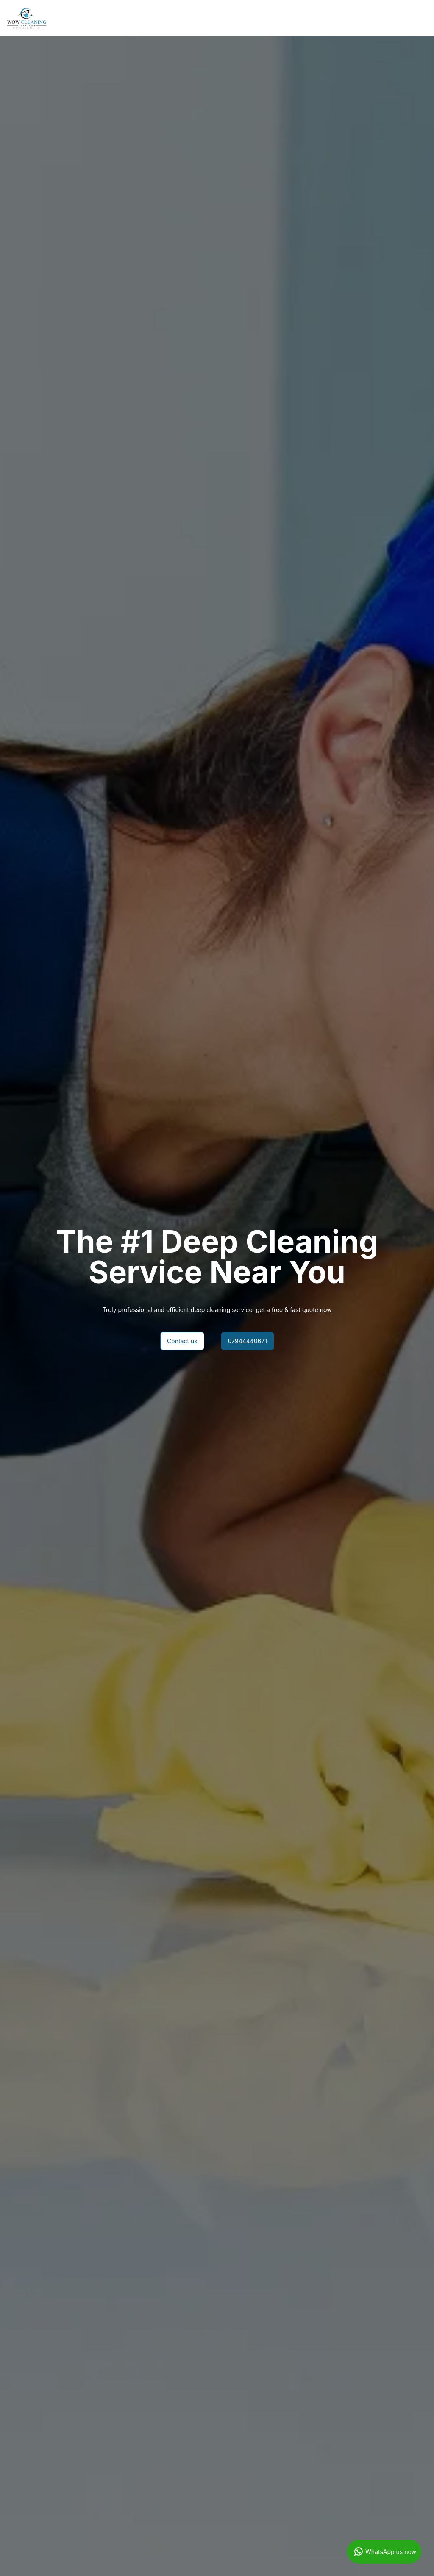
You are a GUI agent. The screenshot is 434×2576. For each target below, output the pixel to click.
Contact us (182, 1341)
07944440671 (247, 1341)
